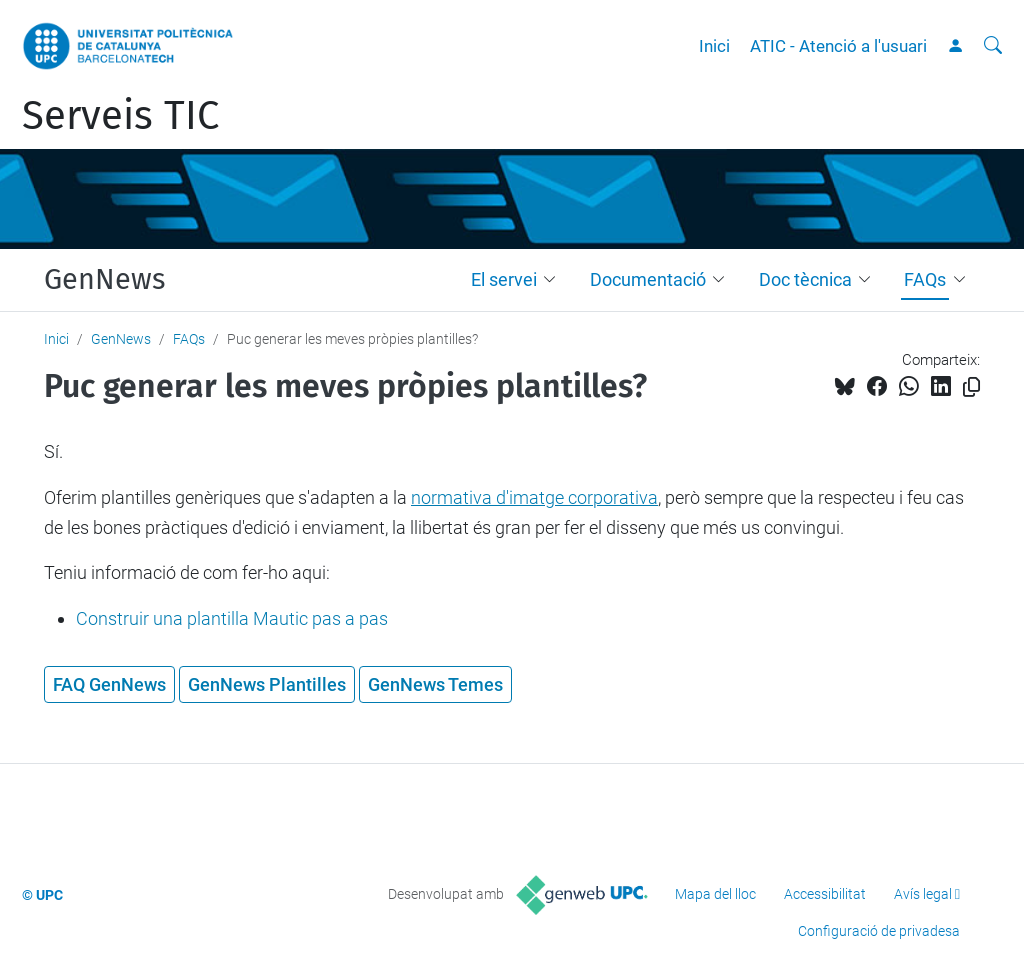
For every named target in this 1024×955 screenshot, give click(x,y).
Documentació (648, 279)
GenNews (104, 280)
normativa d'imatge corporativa (534, 497)
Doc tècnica (805, 279)
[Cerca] (993, 46)
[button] (555, 280)
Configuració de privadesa (879, 931)
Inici (714, 46)
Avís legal (923, 894)
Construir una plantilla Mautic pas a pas (232, 618)
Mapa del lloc (715, 894)
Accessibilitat (825, 894)
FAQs (925, 279)
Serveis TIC (120, 116)
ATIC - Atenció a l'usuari (838, 46)
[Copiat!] (971, 387)
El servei (504, 279)
